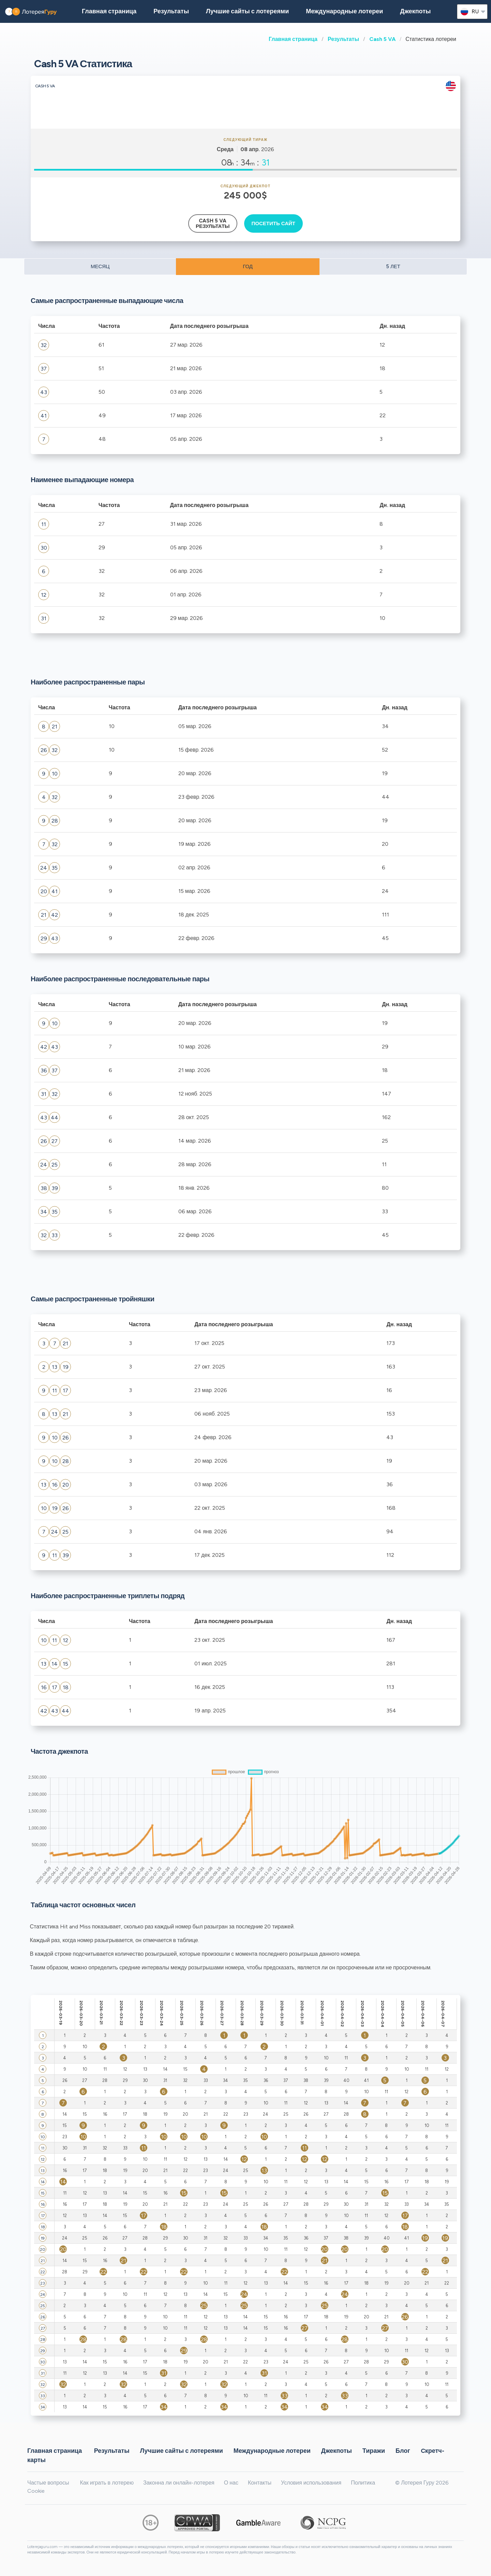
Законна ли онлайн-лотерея (178, 2482)
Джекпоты (415, 11)
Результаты (343, 39)
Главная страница (293, 39)
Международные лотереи (344, 11)
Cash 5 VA (382, 39)
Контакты (259, 2482)
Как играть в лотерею (107, 2482)
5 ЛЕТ (393, 266)
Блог (403, 2451)
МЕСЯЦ (100, 266)
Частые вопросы (48, 2482)
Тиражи (373, 2451)
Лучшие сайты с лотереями (247, 11)
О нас (231, 2482)
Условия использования (311, 2482)
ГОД (248, 266)
